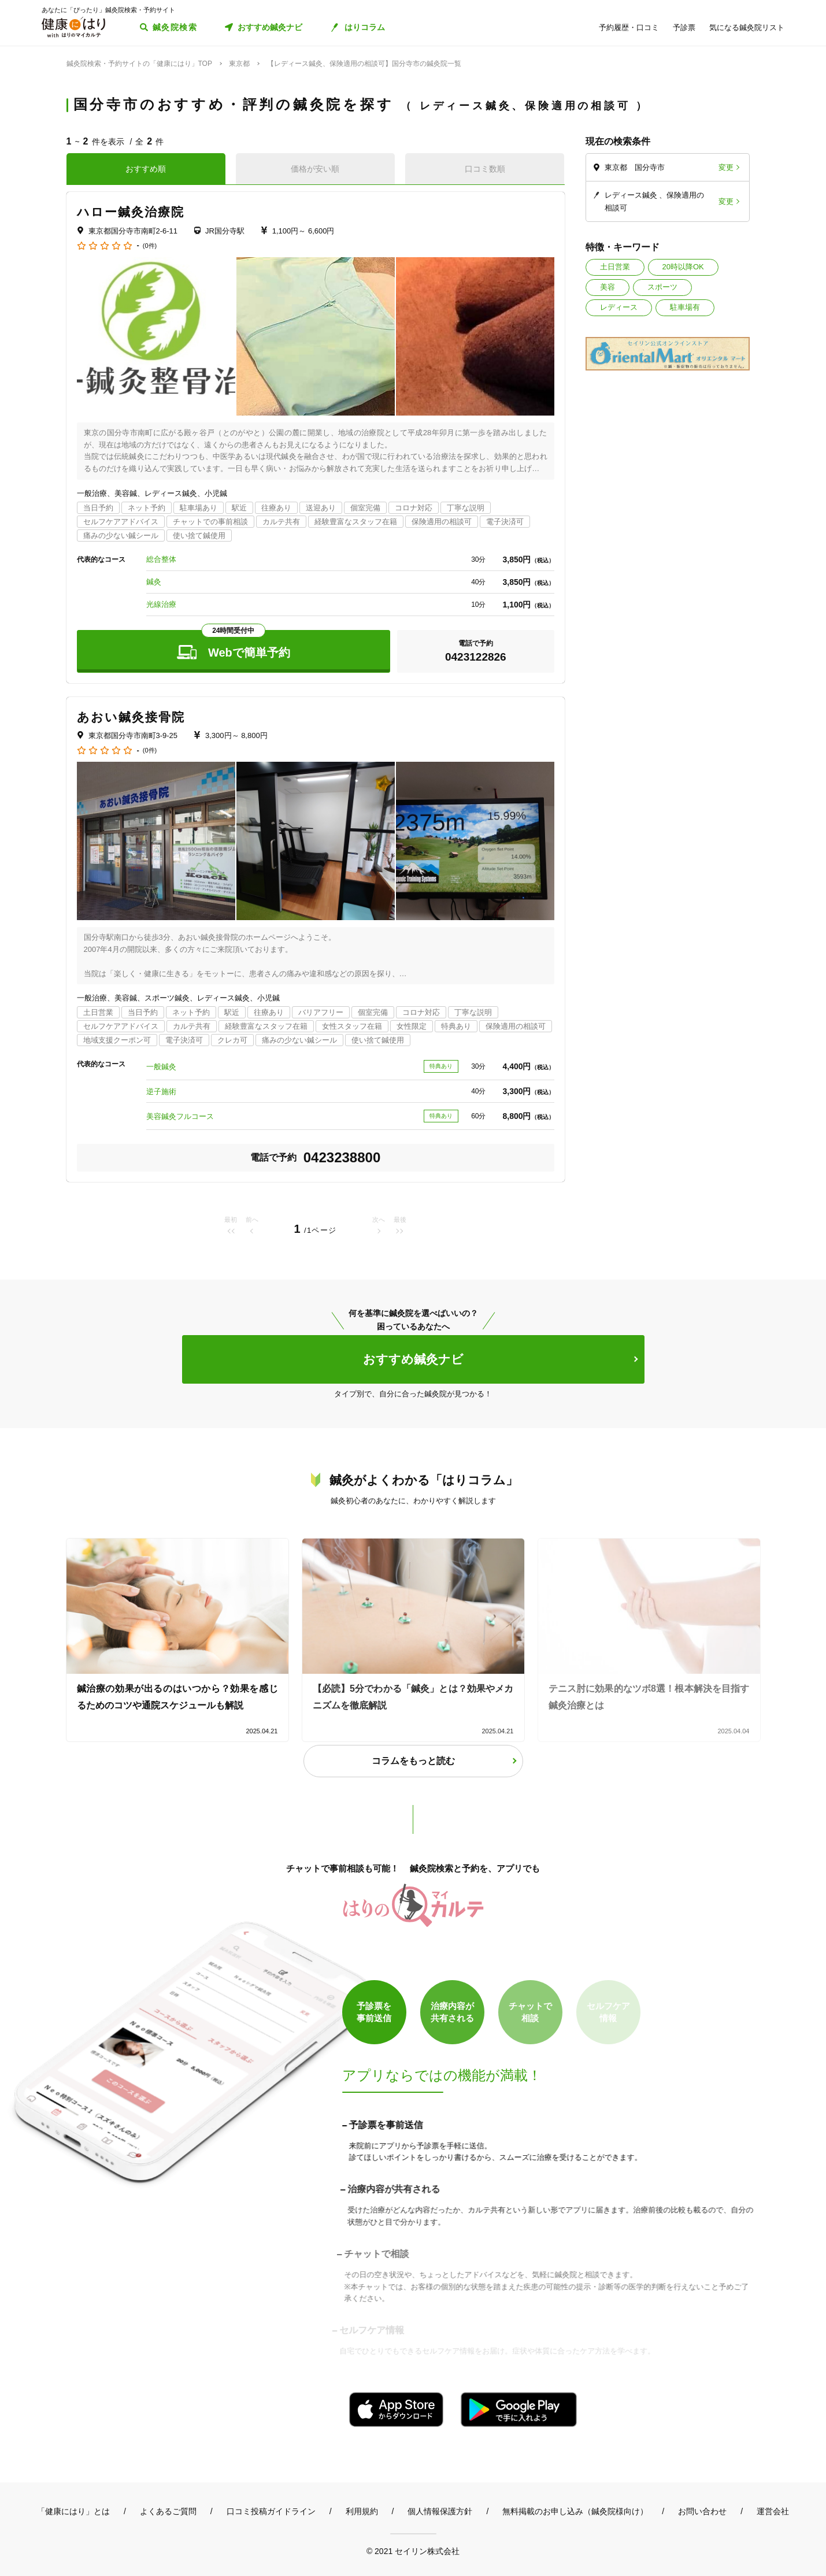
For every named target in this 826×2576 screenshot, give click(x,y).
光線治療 (161, 604)
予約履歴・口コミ (629, 27)
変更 (726, 167)
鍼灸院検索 (175, 27)
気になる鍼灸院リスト (746, 27)
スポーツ (662, 287)
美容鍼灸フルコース (180, 1116)
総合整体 (161, 559)
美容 (607, 287)
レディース (619, 307)
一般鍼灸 (161, 1066)
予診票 (684, 27)
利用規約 (362, 2511)
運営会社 (773, 2511)
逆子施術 (161, 1091)
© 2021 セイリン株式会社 (413, 2551)
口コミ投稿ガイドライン (271, 2511)
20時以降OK (683, 266)
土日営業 (615, 266)
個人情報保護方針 (440, 2511)
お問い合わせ (702, 2511)
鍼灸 (153, 581)
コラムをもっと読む (413, 1761)
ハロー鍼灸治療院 (131, 211)
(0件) (150, 246)
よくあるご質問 (168, 2511)
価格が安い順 (315, 168)
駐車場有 (685, 307)
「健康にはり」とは (73, 2511)
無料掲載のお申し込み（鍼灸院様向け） (575, 2511)
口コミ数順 (485, 168)
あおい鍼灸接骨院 (131, 717)
